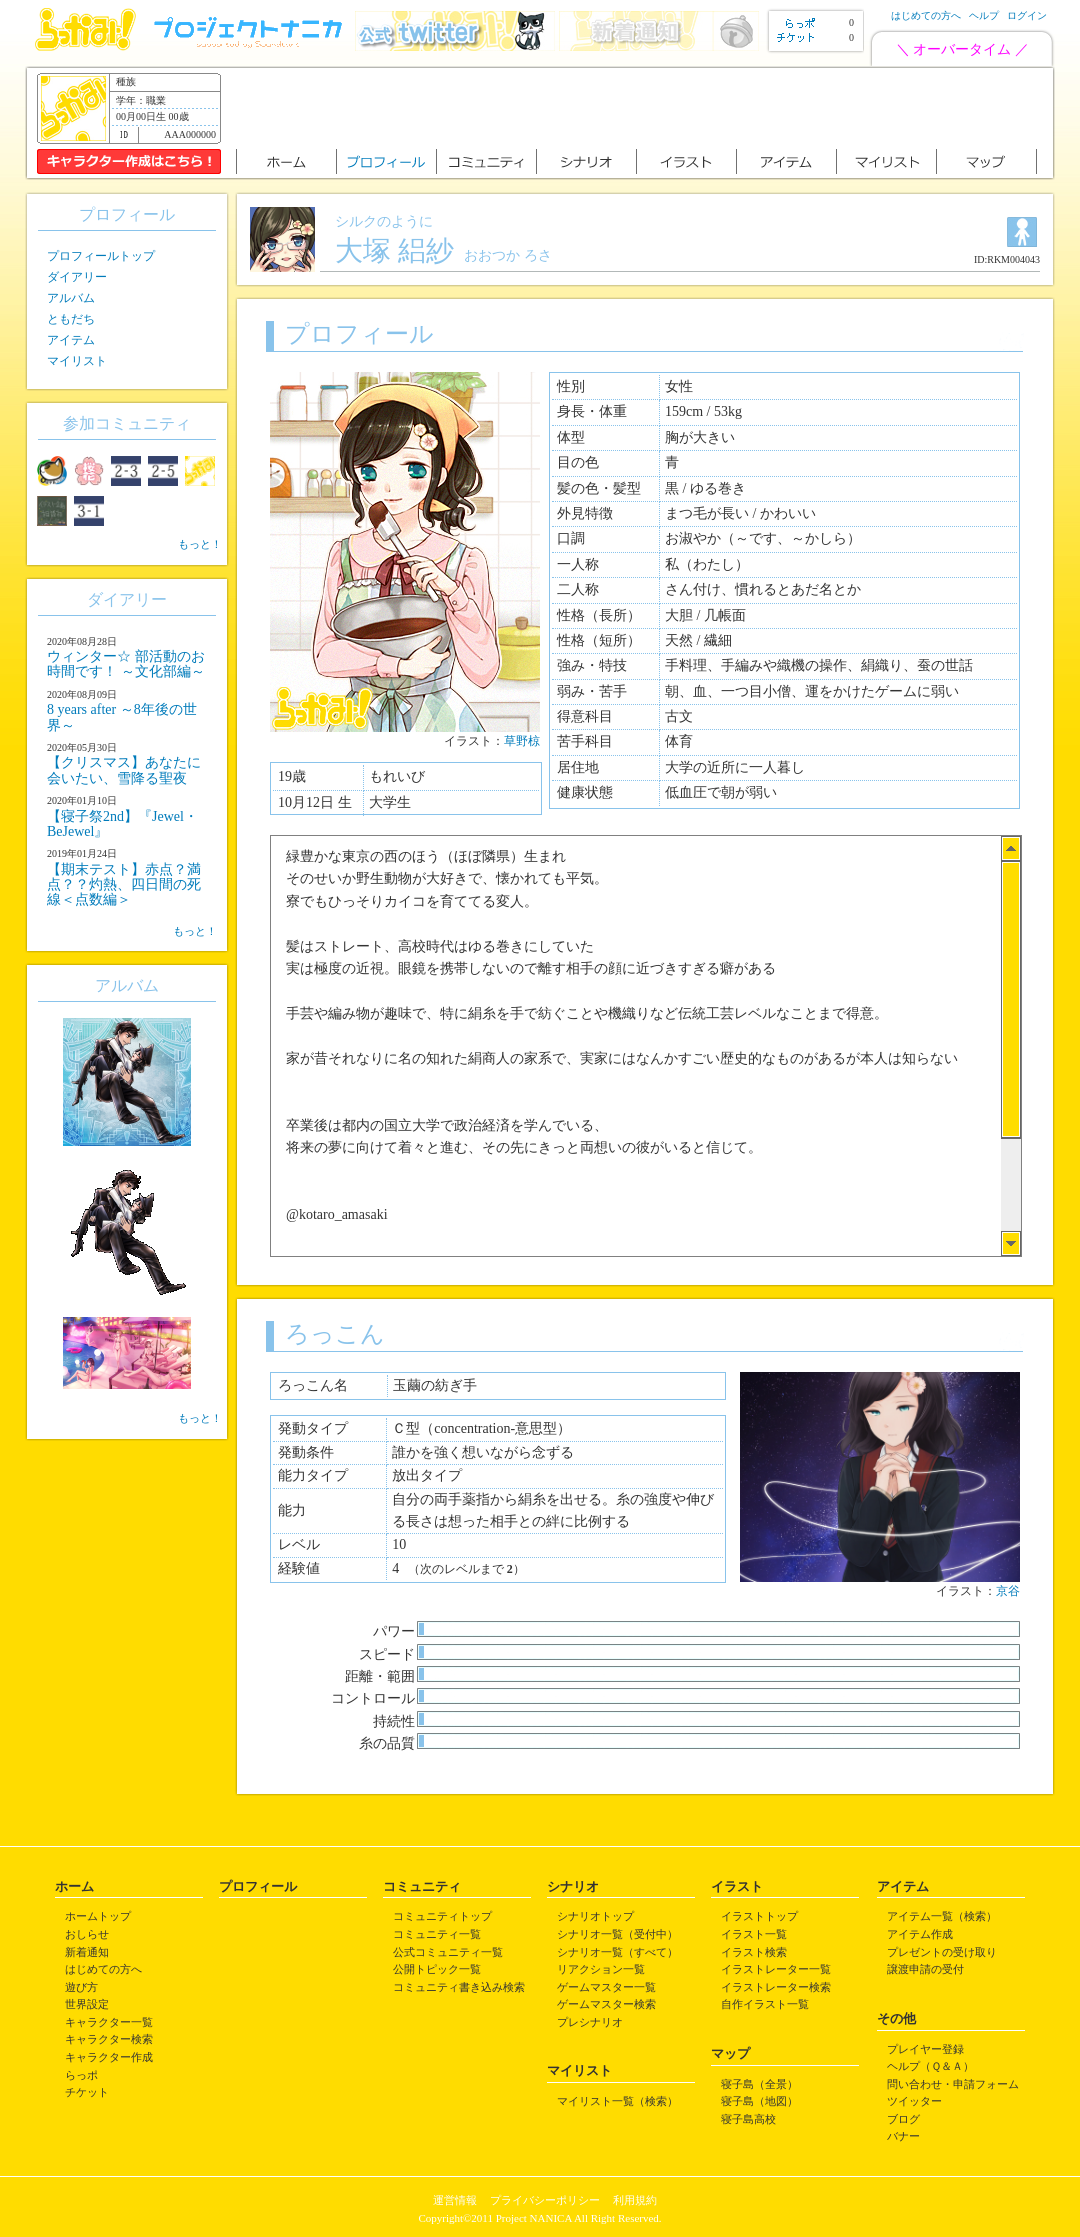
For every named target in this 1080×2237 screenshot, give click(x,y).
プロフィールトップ (101, 256)
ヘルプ (984, 15)
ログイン (1027, 15)
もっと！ (200, 544)
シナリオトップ (595, 1916)
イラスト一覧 (754, 1934)
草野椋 (522, 741)
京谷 (1008, 1591)
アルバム (71, 298)
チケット (87, 2092)
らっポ (81, 2075)
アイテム (71, 340)
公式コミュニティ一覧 (448, 1952)
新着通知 (87, 1952)
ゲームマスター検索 (606, 2004)
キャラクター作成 (109, 2057)
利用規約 (635, 2200)
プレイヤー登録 (925, 2049)
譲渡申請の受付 (925, 1969)
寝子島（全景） (759, 2084)
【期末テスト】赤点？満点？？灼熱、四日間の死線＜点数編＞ (124, 885)
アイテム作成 (920, 1934)
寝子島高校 (748, 2119)
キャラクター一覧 (109, 2022)
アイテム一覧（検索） (942, 1916)
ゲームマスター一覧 (606, 1987)
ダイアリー (77, 277)
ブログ (903, 2119)
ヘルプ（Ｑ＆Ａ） (930, 2066)
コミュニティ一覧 (437, 1934)
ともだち (71, 319)
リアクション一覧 (601, 1969)
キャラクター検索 (109, 2039)
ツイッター (914, 2101)
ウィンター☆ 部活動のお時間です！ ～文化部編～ (126, 664)
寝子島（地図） (759, 2101)
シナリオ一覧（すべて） (617, 1952)
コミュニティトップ (442, 1916)
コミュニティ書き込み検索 (459, 1987)
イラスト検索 (754, 1952)
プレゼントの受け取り (942, 1952)
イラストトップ (759, 1916)
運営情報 (455, 2200)
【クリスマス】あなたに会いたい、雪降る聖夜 (124, 770)
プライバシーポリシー (545, 2200)
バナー (903, 2136)
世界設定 (87, 2004)
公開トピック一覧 (437, 1969)
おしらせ (87, 1934)
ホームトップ (98, 1916)
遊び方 (81, 1987)
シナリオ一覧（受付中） (617, 1934)
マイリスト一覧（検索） (617, 2101)
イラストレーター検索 (776, 1987)
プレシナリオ (590, 2022)
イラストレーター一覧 (776, 1969)
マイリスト (77, 361)
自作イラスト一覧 (765, 2004)
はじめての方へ (926, 15)
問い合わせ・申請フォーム (953, 2084)
